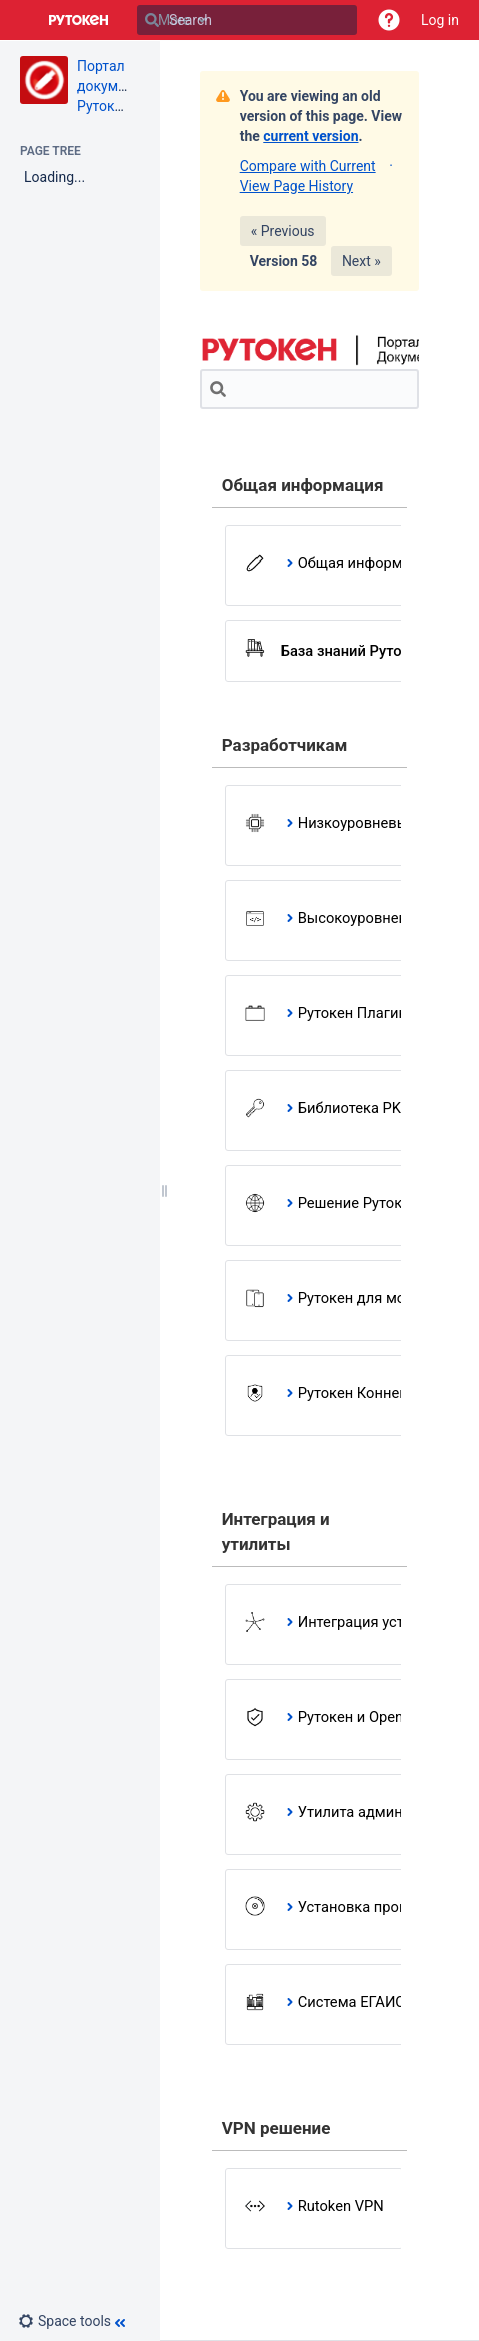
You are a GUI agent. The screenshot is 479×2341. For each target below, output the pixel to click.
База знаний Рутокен (353, 651)
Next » (361, 261)
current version (310, 136)
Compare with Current (308, 166)
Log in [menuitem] (440, 20)
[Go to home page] (79, 20)
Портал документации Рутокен (124, 86)
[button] (389, 20)
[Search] (152, 20)
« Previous (283, 231)
